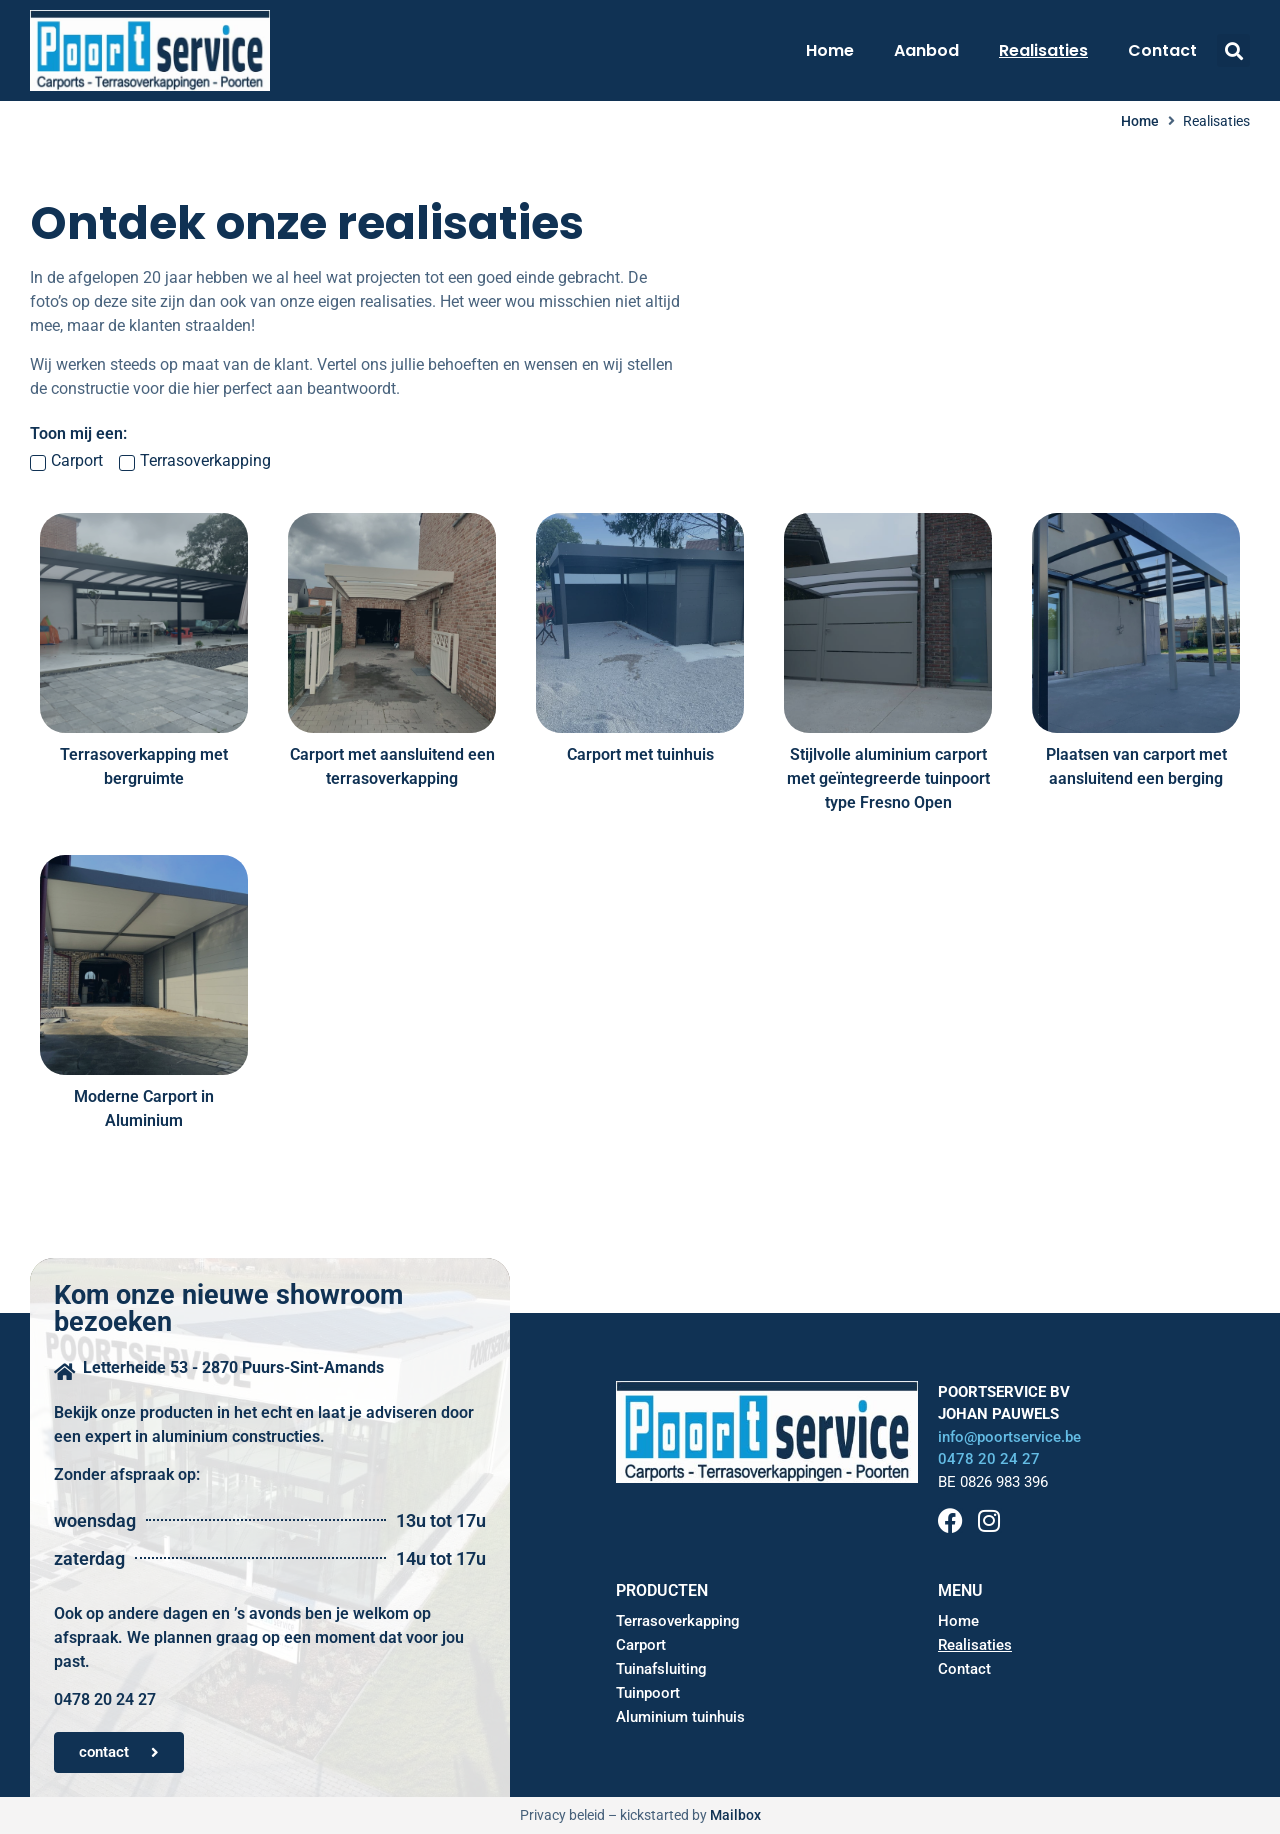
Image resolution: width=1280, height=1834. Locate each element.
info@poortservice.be (1009, 1437)
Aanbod (926, 50)
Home (830, 50)
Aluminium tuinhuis (680, 1717)
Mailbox (735, 1815)
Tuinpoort (648, 1693)
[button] (1233, 50)
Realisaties (1043, 50)
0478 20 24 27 (989, 1459)
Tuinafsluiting (661, 1669)
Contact (1162, 50)
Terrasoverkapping (678, 1621)
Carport (641, 1645)
